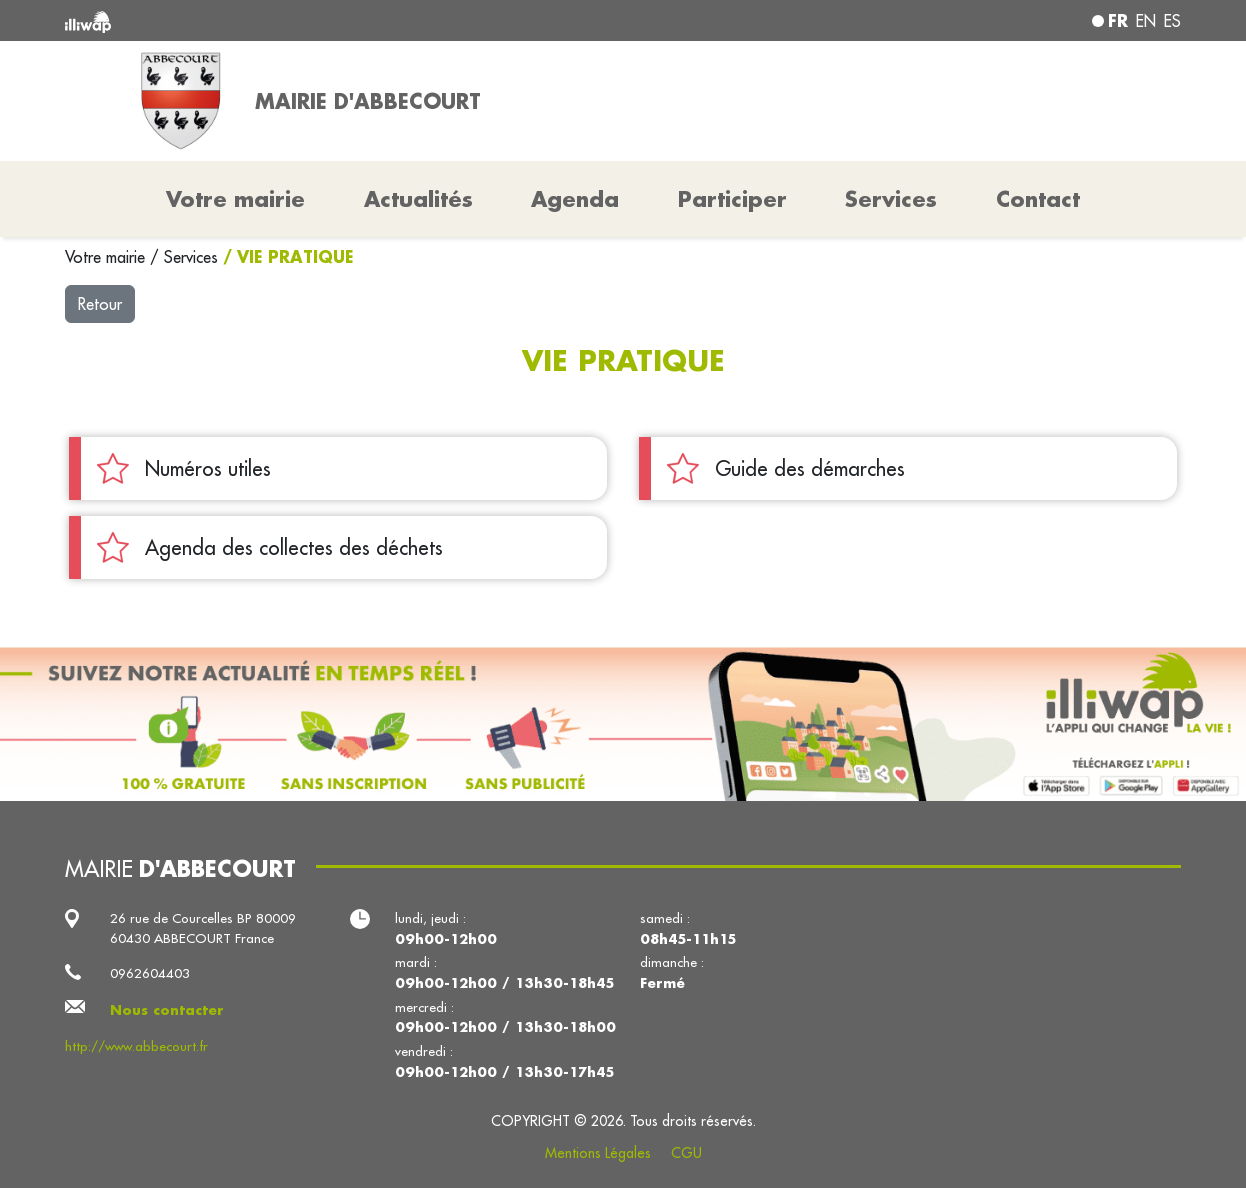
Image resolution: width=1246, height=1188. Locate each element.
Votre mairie (107, 257)
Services (193, 257)
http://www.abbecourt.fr (136, 1046)
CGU (686, 1153)
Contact (1038, 199)
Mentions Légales (598, 1153)
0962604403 (150, 973)
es (1172, 21)
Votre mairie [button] (235, 199)
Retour (100, 304)
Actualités (418, 199)
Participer (732, 199)
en (1146, 21)
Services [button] (891, 199)
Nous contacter (167, 1009)
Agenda (575, 199)
